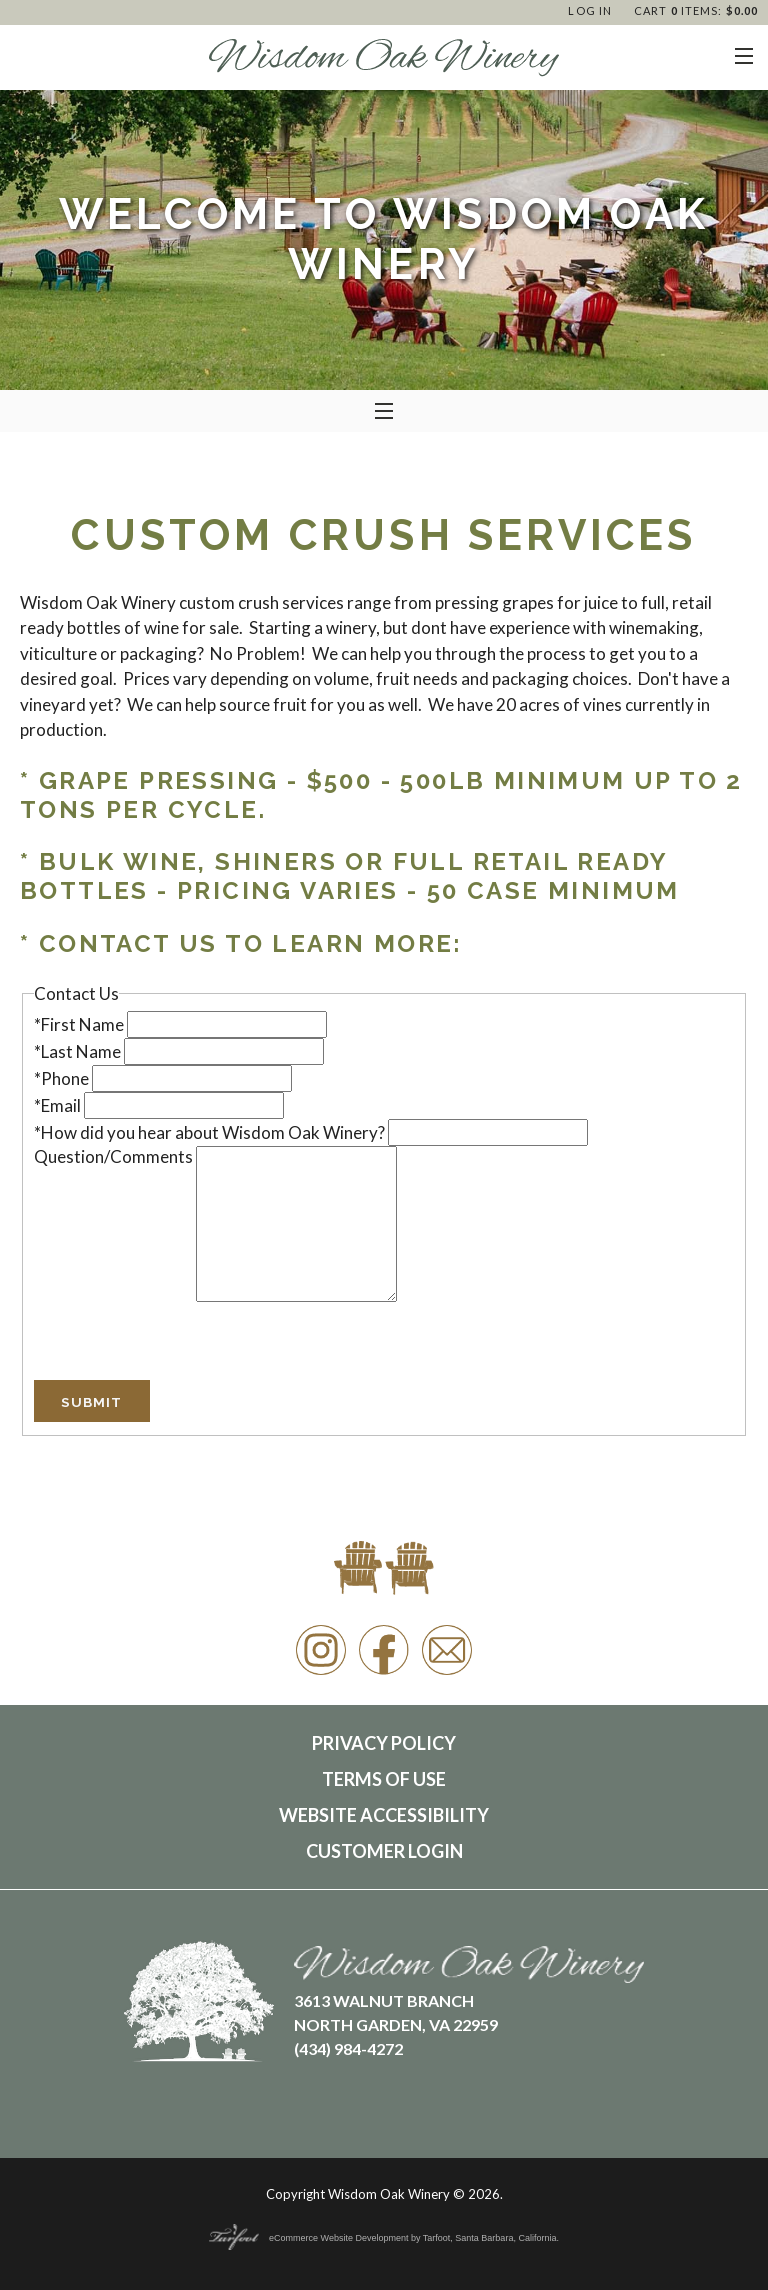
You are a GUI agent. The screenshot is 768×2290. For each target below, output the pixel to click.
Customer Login (384, 1851)
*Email (59, 1105)
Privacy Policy (384, 1743)
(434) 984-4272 (348, 2048)
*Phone (63, 1078)
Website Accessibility (384, 1815)
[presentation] (186, 1341)
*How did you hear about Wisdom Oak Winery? (211, 1132)
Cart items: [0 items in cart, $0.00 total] (696, 10)
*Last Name (79, 1051)
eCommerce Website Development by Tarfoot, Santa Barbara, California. (384, 2238)
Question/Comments (115, 1156)
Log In (590, 10)
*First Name (80, 1024)
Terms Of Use (384, 1779)
